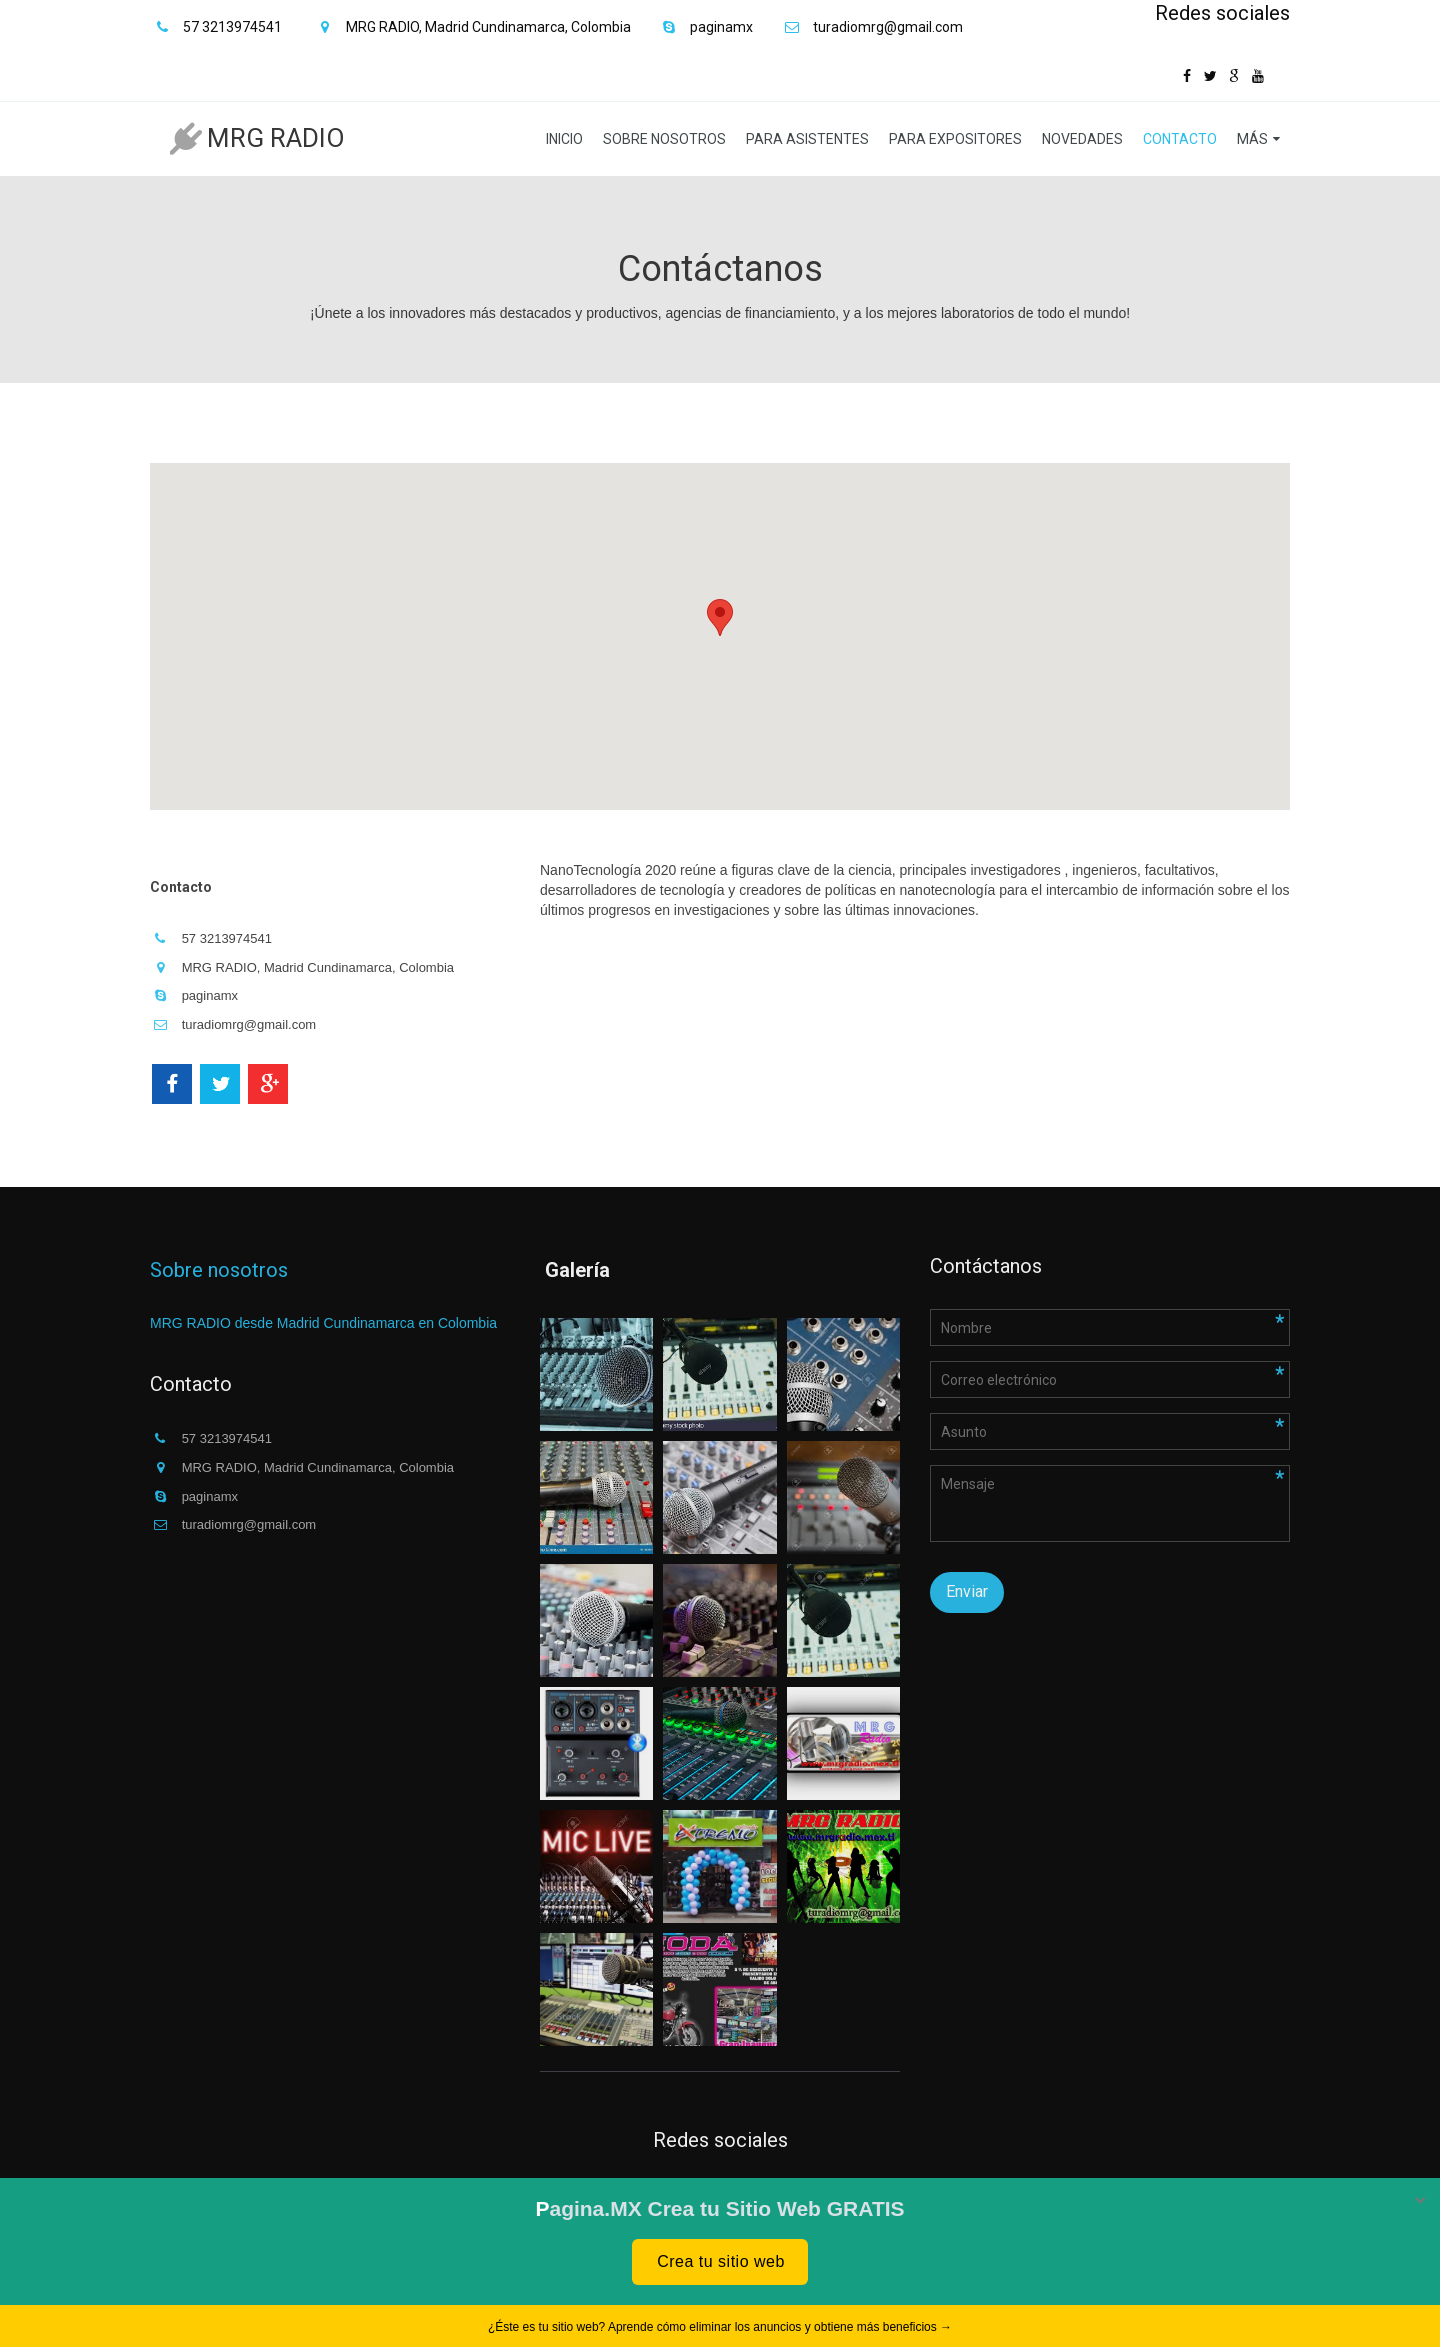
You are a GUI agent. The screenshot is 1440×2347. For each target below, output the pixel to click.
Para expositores (955, 139)
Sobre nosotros (664, 139)
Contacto (1180, 139)
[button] (720, 617)
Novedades (1082, 139)
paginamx (721, 27)
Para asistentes (807, 139)
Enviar (967, 1591)
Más (1252, 139)
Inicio (564, 139)
